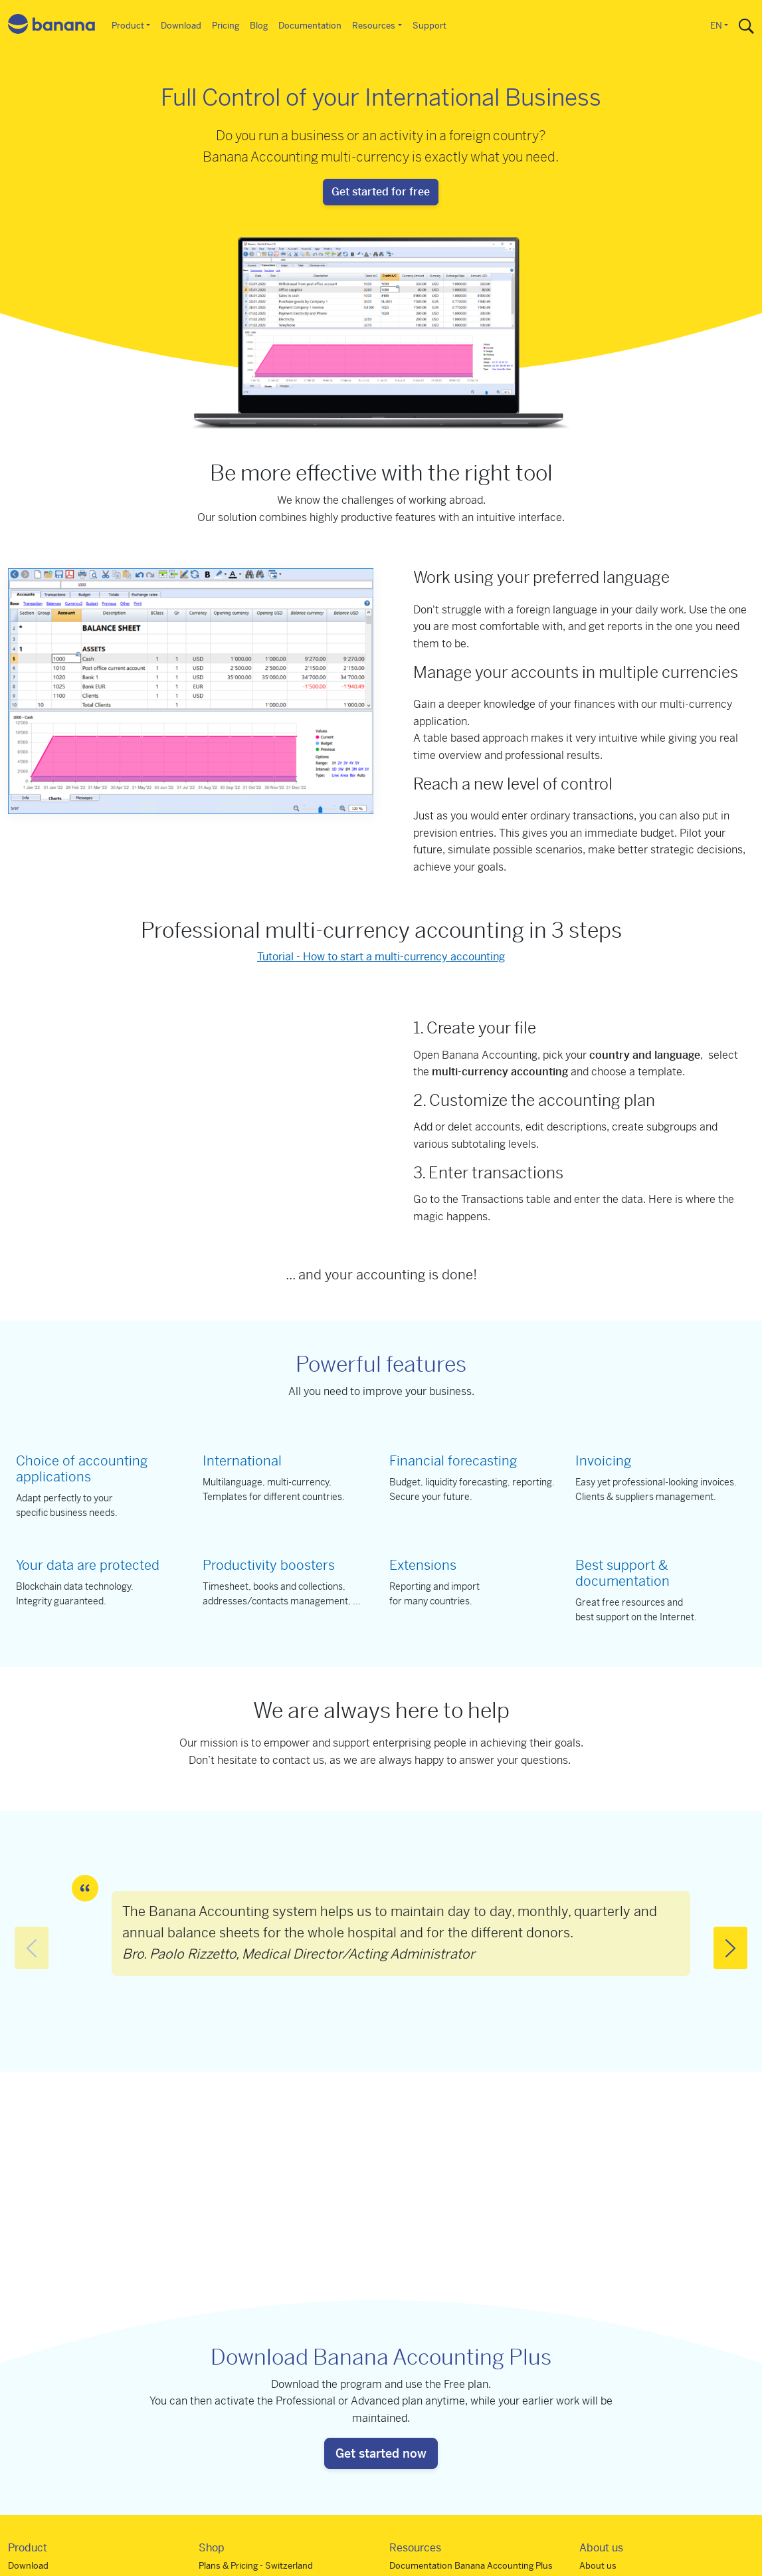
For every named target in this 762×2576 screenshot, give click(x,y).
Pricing (225, 25)
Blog (259, 25)
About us (598, 2565)
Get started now (381, 2453)
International (242, 1461)
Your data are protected (87, 1564)
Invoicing (603, 1461)
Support (429, 25)
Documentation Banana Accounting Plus (471, 2565)
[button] (730, 1948)
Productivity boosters (269, 1564)
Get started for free (381, 192)
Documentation (309, 25)
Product (128, 25)
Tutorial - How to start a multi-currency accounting (381, 957)
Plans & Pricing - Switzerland (256, 2565)
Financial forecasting (453, 1461)
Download (181, 25)
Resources (373, 25)
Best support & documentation (622, 1572)
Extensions (422, 1564)
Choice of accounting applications (81, 1469)
